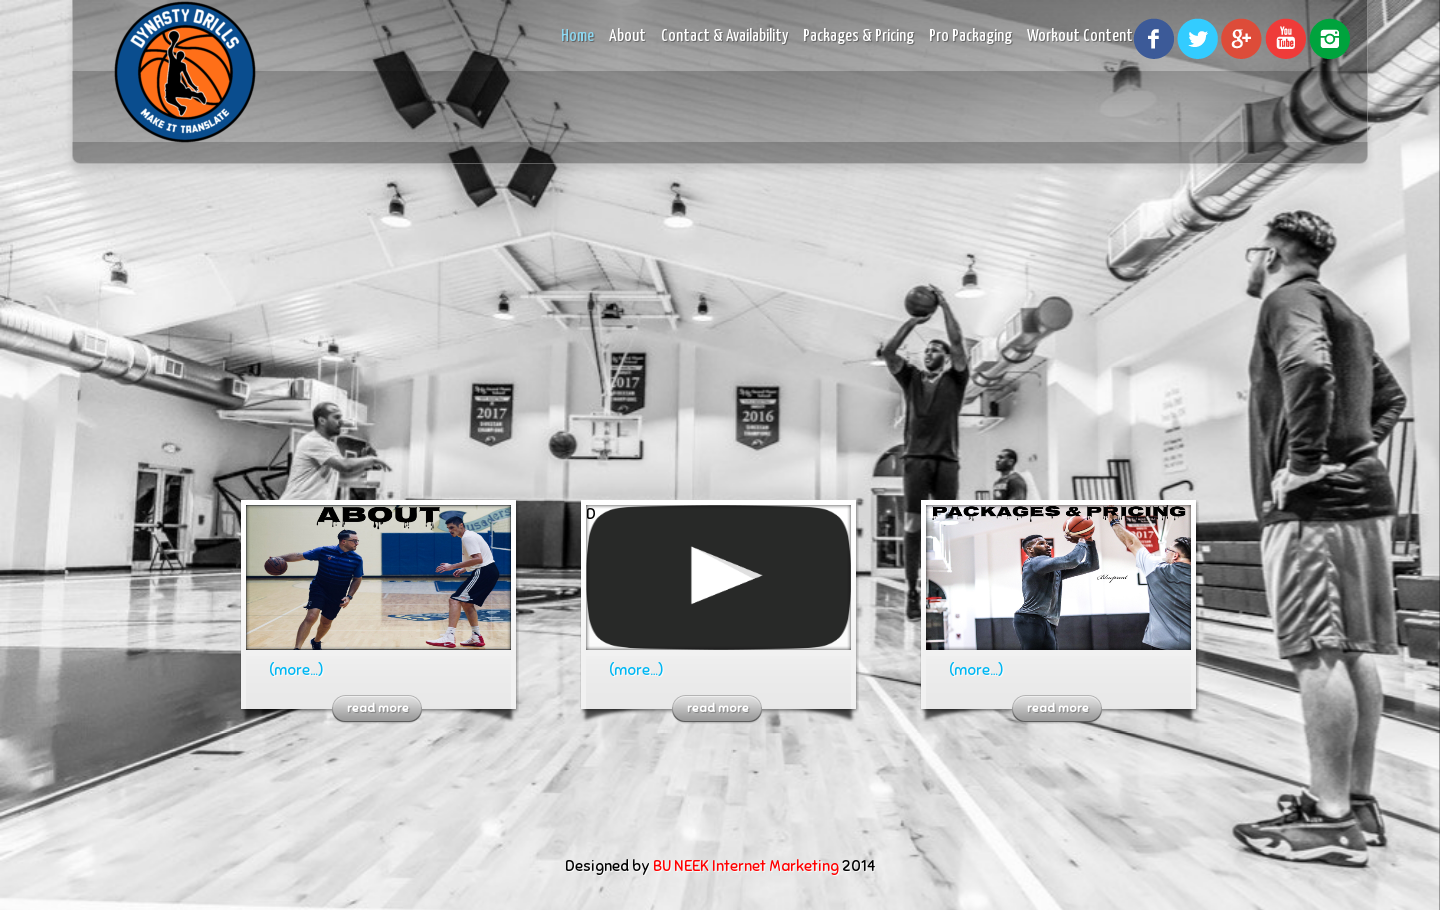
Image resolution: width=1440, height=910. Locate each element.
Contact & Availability (724, 36)
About (627, 36)
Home (577, 36)
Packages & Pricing (858, 36)
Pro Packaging (970, 36)
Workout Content (1080, 36)
